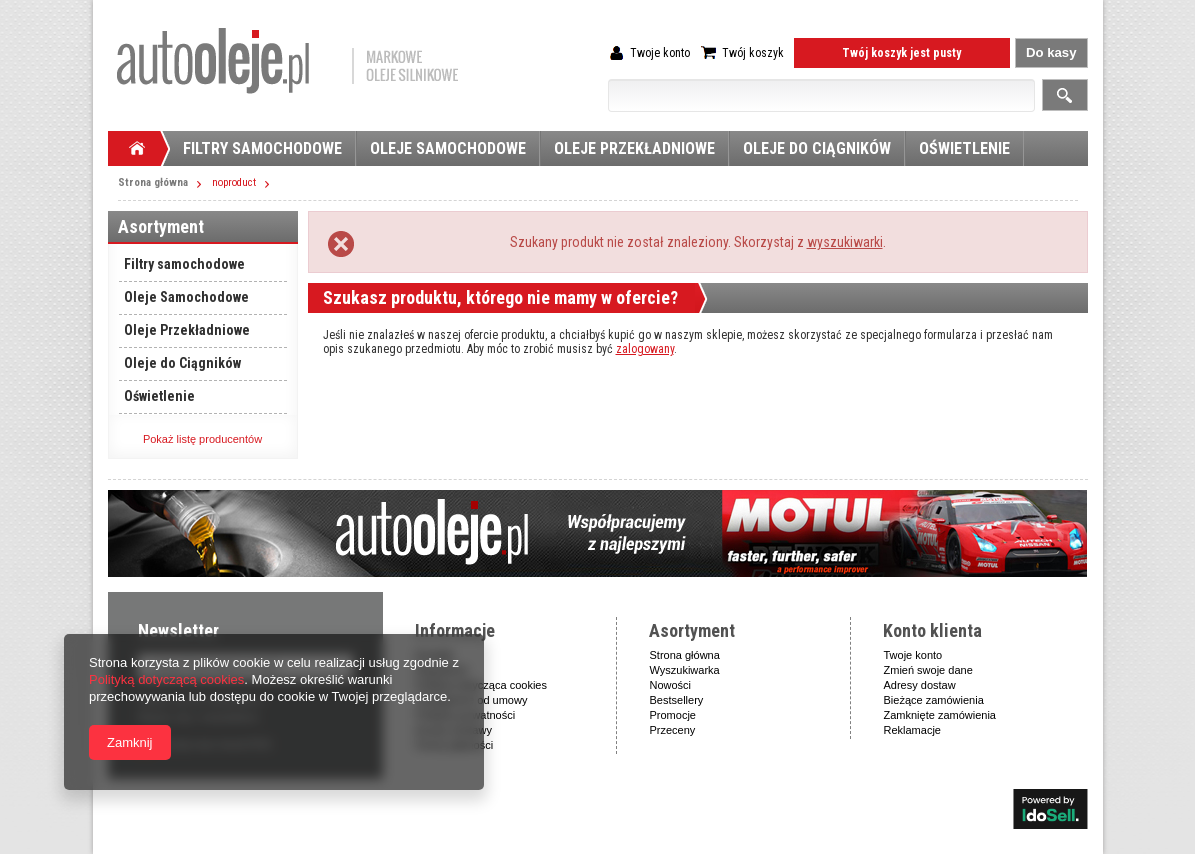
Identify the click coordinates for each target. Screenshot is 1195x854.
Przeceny (673, 730)
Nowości (671, 685)
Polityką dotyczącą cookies (166, 679)
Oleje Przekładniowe (634, 148)
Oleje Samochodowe (448, 148)
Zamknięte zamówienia (940, 715)
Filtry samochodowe (262, 148)
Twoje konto (660, 53)
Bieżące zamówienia (934, 700)
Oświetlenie (964, 148)
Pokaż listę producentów (202, 439)
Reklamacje (912, 730)
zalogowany (645, 349)
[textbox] (821, 95)
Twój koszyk (753, 53)
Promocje (673, 715)
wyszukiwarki (845, 242)
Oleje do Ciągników (817, 148)
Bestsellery (677, 700)
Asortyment (161, 226)
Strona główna (153, 182)
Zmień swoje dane (928, 670)
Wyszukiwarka (685, 670)
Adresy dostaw (920, 685)
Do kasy (1051, 52)
